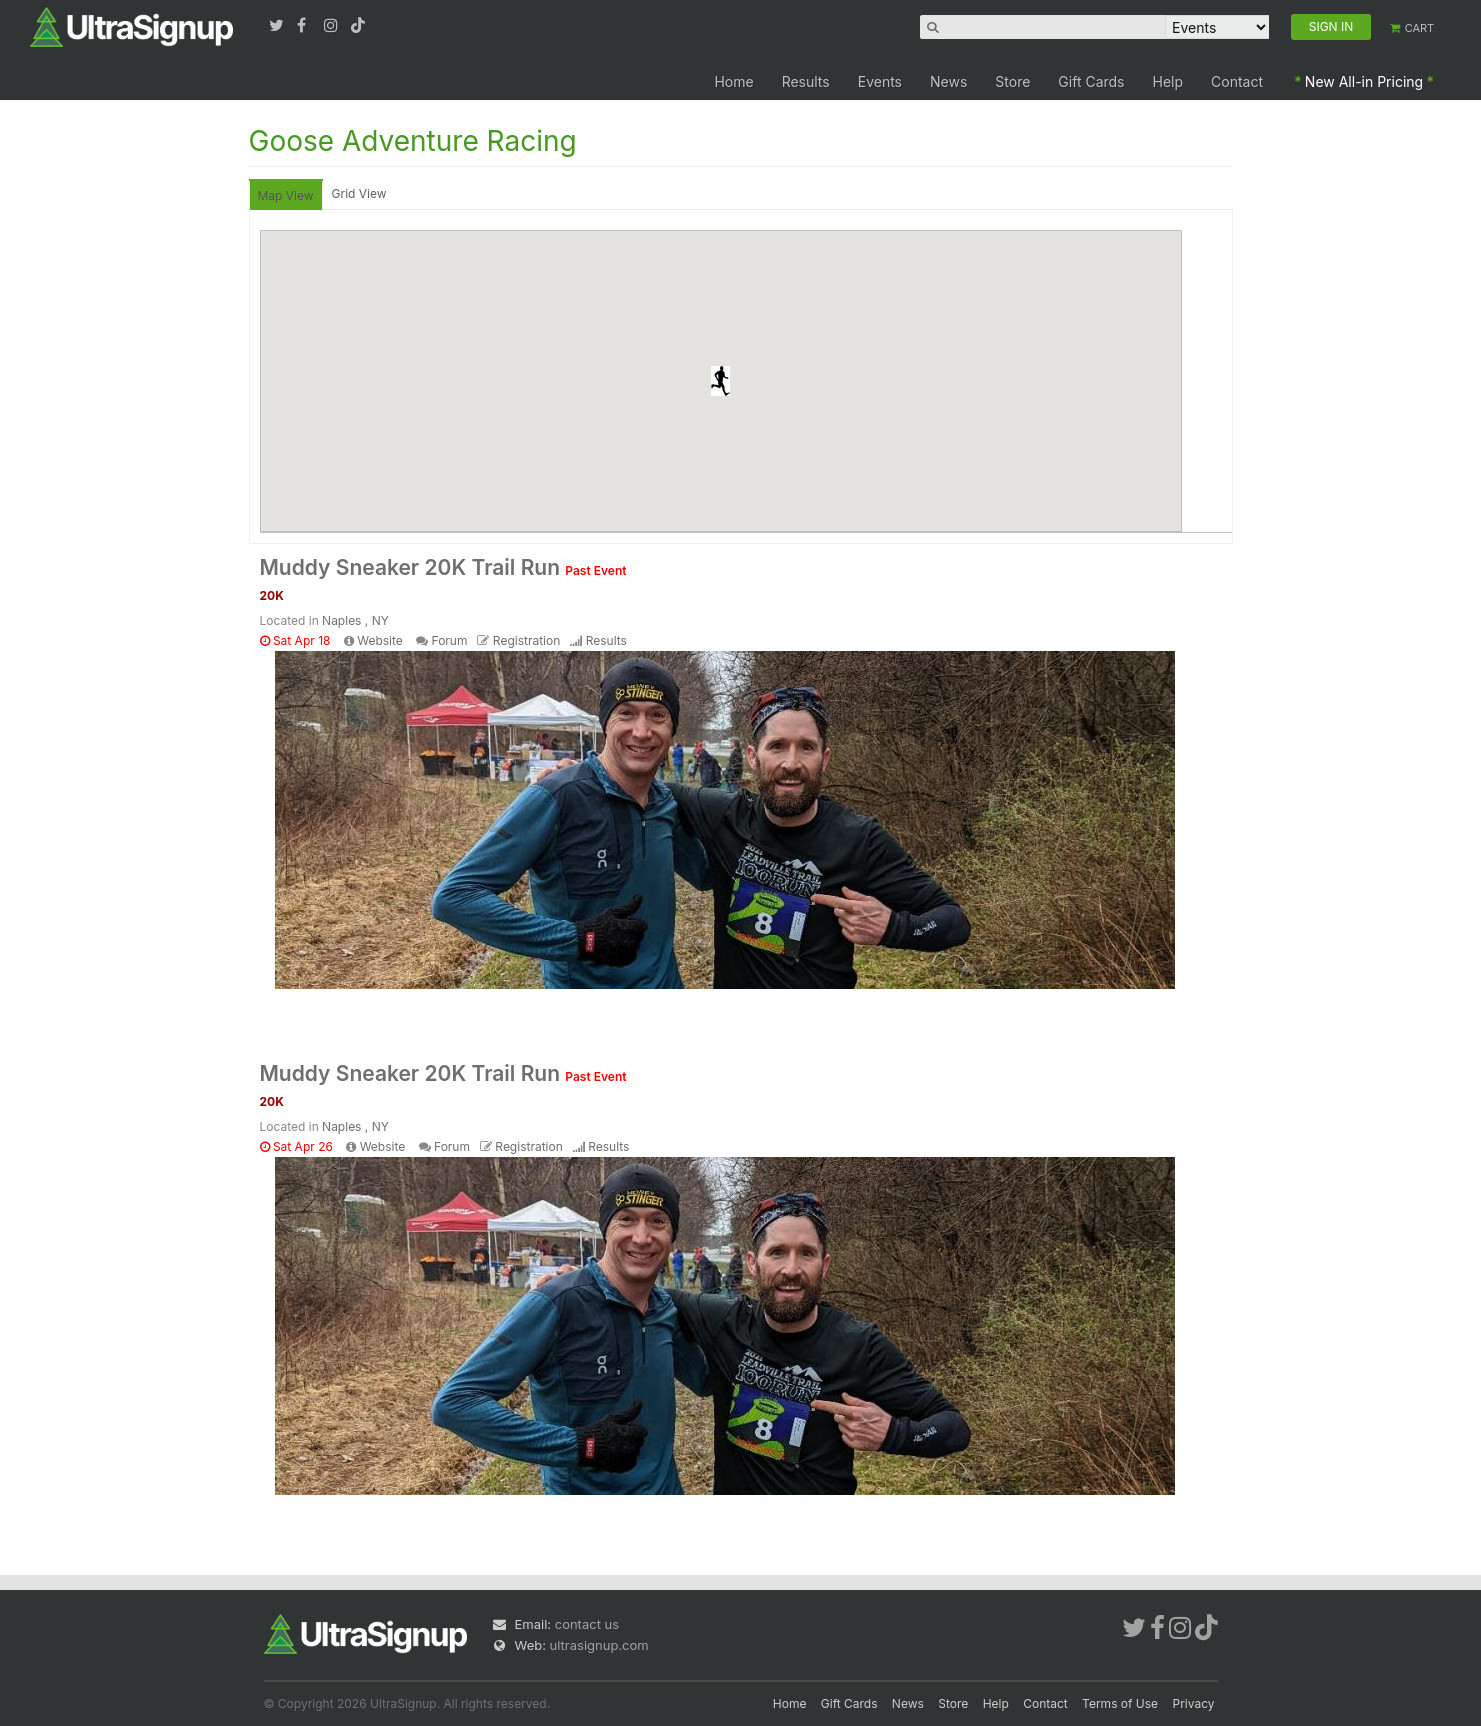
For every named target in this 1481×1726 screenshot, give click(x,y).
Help (1168, 81)
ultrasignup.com (599, 1645)
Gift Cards (1091, 81)
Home (733, 81)
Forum (450, 640)
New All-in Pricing (1364, 81)
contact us (587, 1624)
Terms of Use (1120, 1703)
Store (1012, 81)
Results (806, 81)
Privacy (1194, 1703)
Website (380, 640)
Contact (1237, 81)
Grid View (359, 193)
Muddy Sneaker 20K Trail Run (443, 567)
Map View (286, 195)
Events (880, 81)
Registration (526, 640)
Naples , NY (355, 620)
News (948, 81)
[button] (720, 381)
